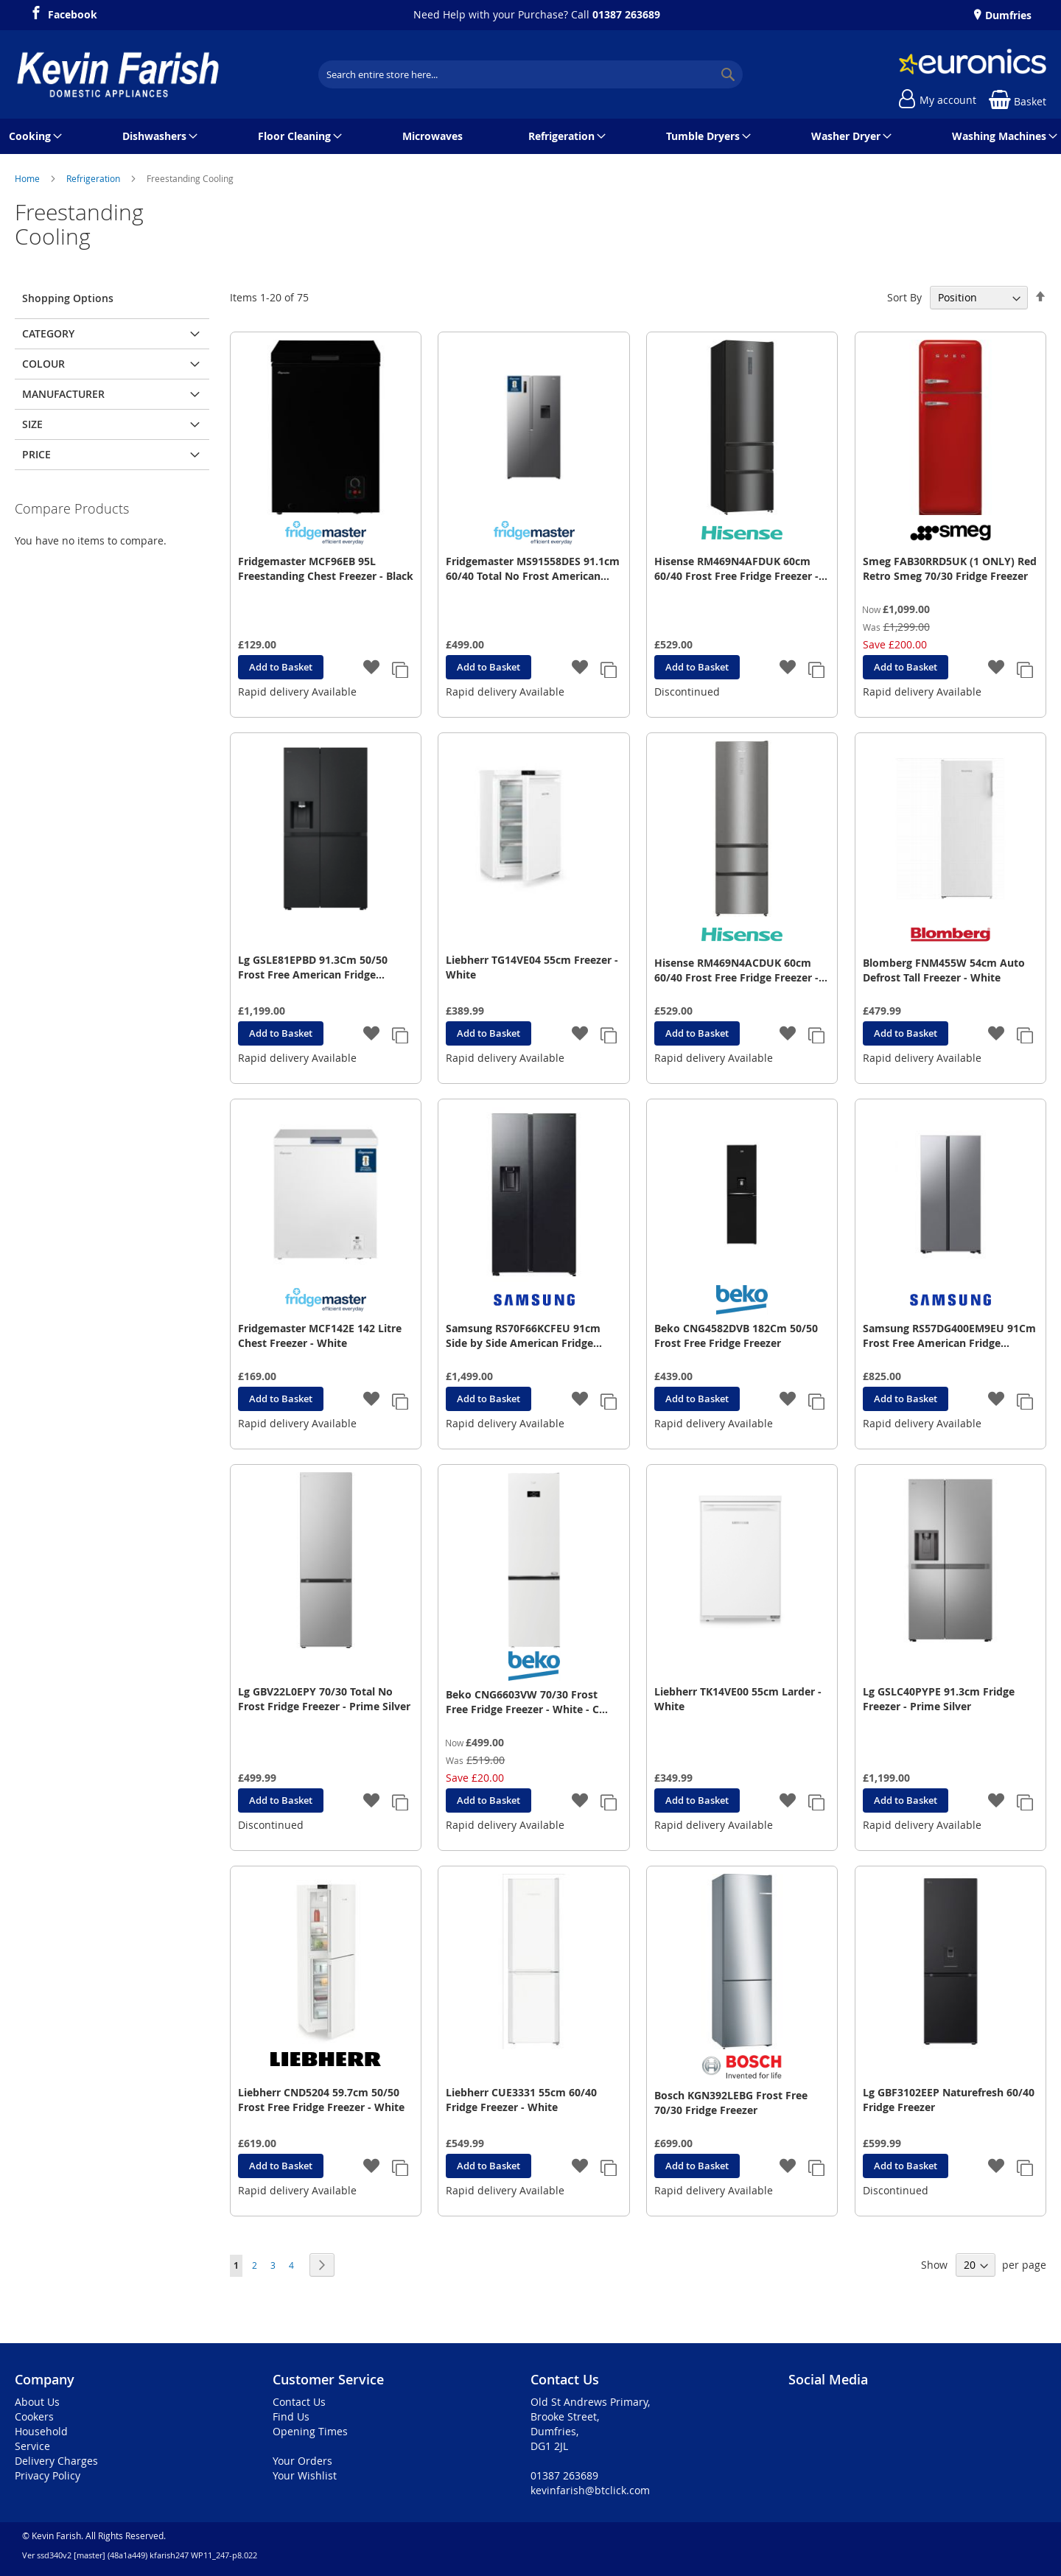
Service (32, 2446)
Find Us (291, 2416)
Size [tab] (32, 424)
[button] (372, 668)
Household (41, 2431)
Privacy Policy (47, 2475)
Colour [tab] (43, 364)
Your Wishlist (305, 2475)
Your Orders (302, 2461)
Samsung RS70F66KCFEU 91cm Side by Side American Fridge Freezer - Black (523, 1336)
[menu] (530, 136)
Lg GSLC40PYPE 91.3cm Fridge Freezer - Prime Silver (939, 1698)
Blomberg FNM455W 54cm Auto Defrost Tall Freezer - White (944, 970)
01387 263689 (626, 14)
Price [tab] (36, 454)
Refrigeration (94, 178)
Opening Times (310, 2431)
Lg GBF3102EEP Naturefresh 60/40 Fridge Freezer (948, 2099)
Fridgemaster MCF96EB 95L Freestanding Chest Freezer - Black (325, 568)
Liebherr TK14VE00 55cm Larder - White (738, 1698)
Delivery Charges (56, 2461)
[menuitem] (33, 136)
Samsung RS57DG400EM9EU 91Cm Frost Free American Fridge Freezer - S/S (949, 1336)
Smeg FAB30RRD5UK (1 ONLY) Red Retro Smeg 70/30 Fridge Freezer (950, 568)
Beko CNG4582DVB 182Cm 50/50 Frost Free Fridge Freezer (736, 1335)
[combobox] (530, 74)
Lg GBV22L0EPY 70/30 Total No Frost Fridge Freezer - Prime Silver (324, 1698)
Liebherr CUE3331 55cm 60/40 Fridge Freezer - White (521, 2099)
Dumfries (1007, 15)
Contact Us (299, 2402)
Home (28, 178)
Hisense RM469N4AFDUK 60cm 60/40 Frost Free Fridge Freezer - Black (736, 569)
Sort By (904, 297)
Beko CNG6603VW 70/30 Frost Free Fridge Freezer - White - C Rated (522, 1702)
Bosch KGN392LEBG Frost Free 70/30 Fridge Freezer (731, 2102)
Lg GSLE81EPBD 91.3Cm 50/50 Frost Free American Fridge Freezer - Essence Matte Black (313, 967)
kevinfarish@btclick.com (590, 2490)
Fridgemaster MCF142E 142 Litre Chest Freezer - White (320, 1335)
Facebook (72, 12)
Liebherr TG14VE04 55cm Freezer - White (532, 967)
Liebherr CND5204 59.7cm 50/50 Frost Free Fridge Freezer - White (321, 2099)
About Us (37, 2402)
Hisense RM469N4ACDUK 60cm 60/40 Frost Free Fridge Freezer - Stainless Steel (736, 970)
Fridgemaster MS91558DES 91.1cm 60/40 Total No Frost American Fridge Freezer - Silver (533, 569)
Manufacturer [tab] (63, 394)
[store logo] (118, 74)
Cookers (34, 2416)
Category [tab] (48, 333)
